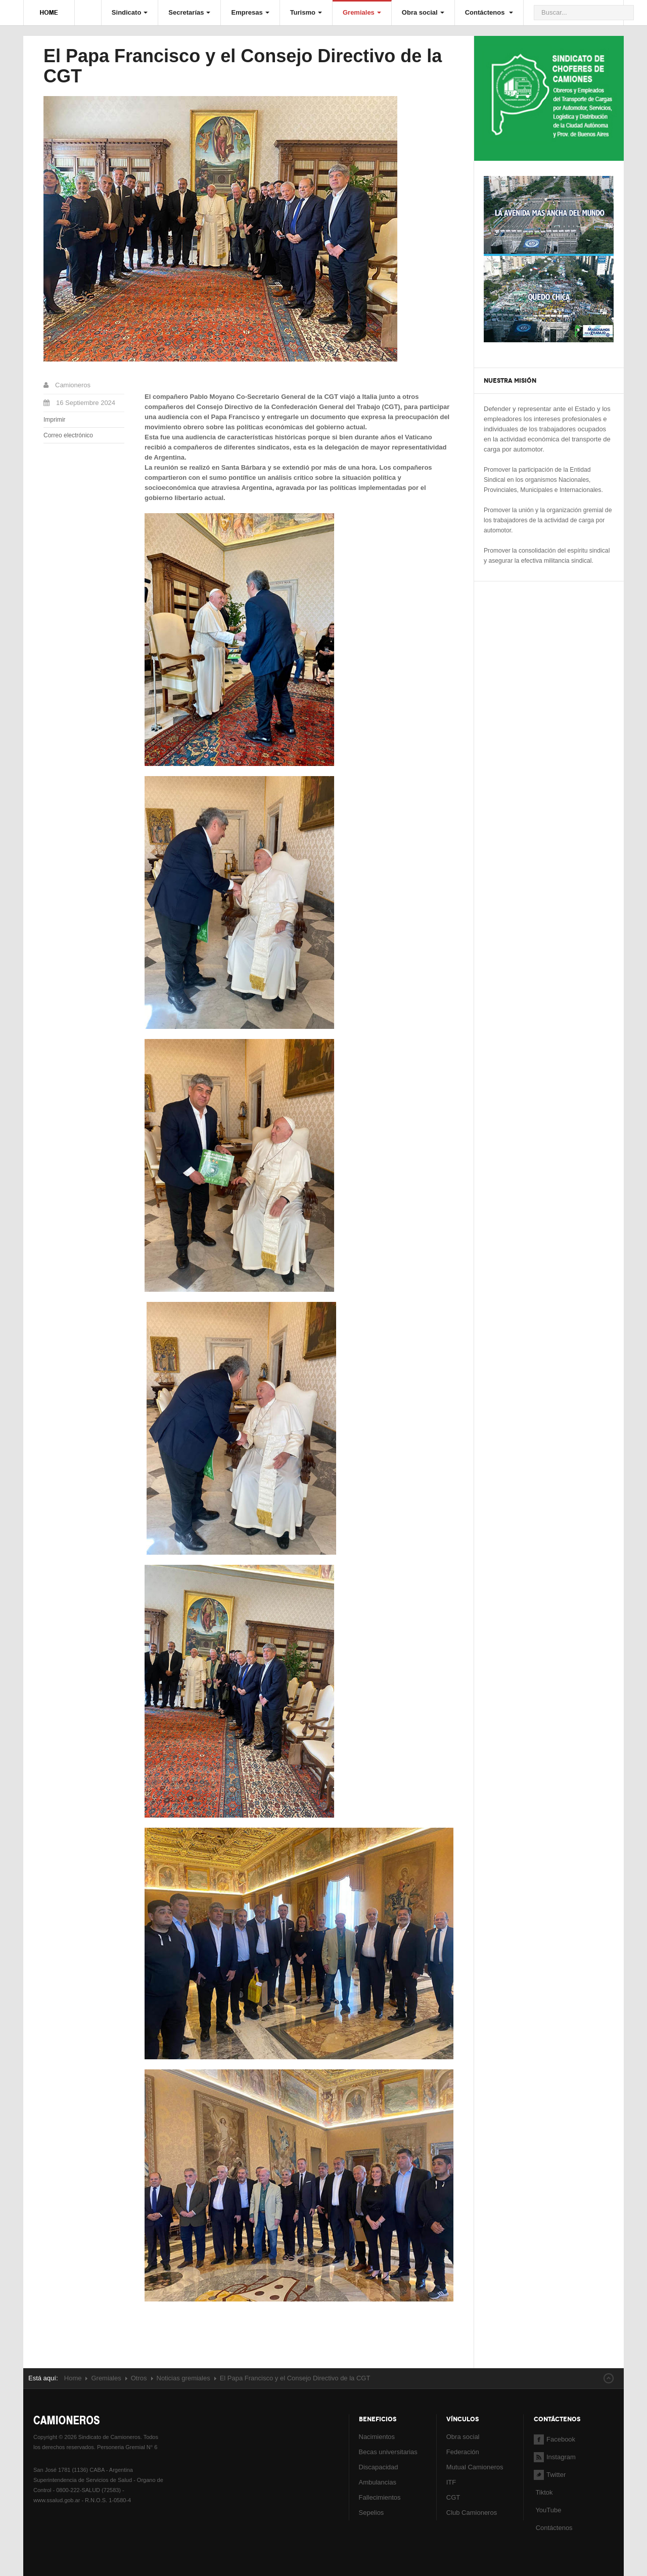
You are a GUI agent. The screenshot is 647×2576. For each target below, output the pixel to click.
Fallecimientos (380, 2497)
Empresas (250, 12)
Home (73, 2378)
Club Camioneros (471, 2512)
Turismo (306, 12)
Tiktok (543, 2492)
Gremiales (362, 12)
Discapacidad (378, 2467)
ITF (451, 2482)
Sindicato (130, 12)
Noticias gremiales (183, 2378)
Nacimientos (377, 2437)
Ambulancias (377, 2482)
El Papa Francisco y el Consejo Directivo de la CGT (242, 66)
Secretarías (189, 12)
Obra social (423, 12)
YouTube (547, 2510)
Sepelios (371, 2512)
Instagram (555, 2457)
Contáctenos (489, 12)
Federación (462, 2452)
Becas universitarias (388, 2452)
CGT (453, 2497)
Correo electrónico (68, 435)
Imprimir (54, 419)
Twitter (550, 2474)
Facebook (554, 2439)
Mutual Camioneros (474, 2467)
